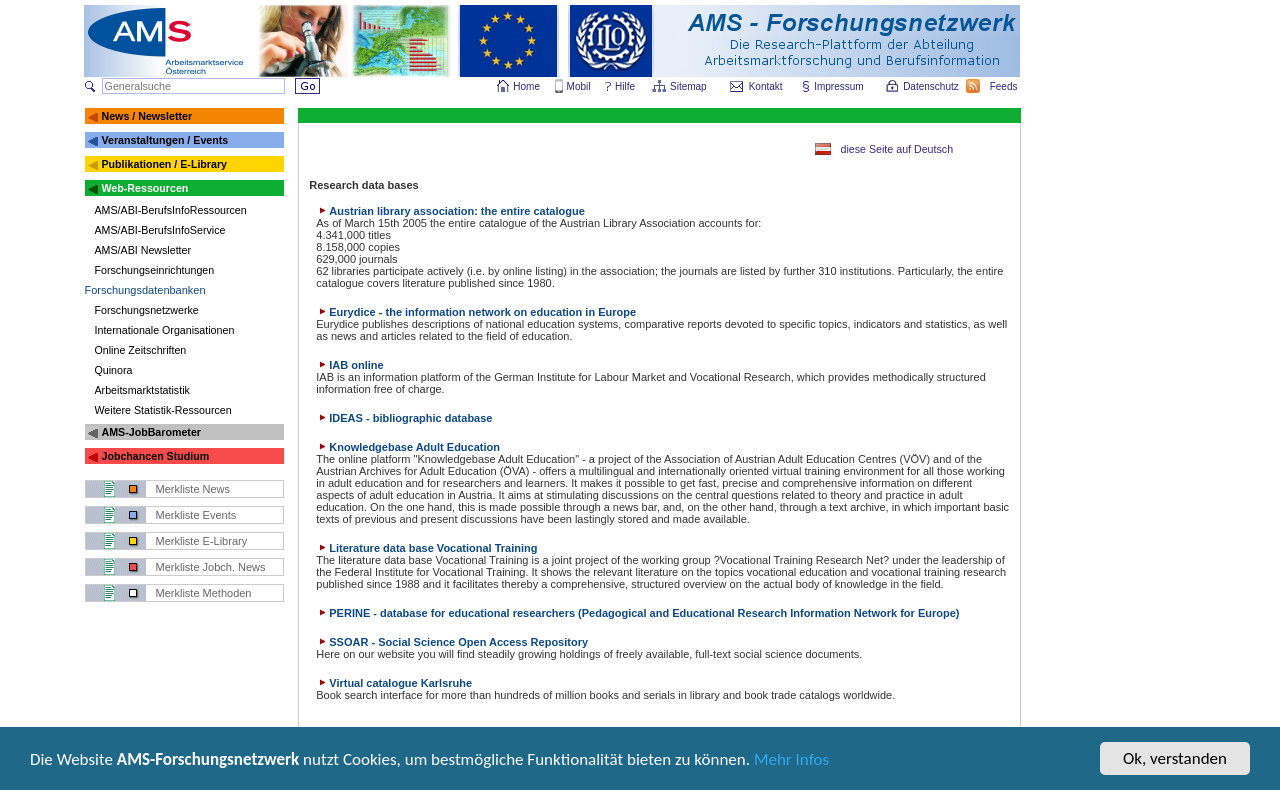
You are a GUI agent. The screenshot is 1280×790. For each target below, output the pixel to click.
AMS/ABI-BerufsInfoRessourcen (171, 210)
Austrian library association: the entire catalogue (450, 211)
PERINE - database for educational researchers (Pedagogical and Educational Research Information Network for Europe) (637, 613)
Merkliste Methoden (204, 593)
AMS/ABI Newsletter (143, 250)
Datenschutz (932, 86)
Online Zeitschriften (141, 350)
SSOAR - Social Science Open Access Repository (452, 642)
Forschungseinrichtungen (155, 270)
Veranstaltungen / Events (164, 140)
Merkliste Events (196, 515)
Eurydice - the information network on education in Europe (476, 312)
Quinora (114, 370)
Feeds (1005, 86)
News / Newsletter (146, 116)
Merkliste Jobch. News (211, 567)
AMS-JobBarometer (150, 432)
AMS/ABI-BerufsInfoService (160, 230)
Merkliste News (193, 489)
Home (526, 86)
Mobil (579, 86)
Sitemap (689, 86)
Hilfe (625, 86)
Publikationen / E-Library (164, 164)
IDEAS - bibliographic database (404, 418)
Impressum (839, 86)
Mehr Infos (791, 761)
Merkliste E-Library (202, 541)
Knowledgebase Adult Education (408, 447)
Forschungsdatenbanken (145, 290)
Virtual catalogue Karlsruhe (394, 683)
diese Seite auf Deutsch (897, 149)
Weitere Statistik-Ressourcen (163, 410)
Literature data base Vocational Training (426, 548)
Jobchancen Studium (155, 456)
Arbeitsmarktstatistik (142, 390)
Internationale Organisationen (165, 330)
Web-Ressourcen (144, 188)
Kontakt (766, 86)
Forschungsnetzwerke (147, 310)
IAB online (349, 365)
